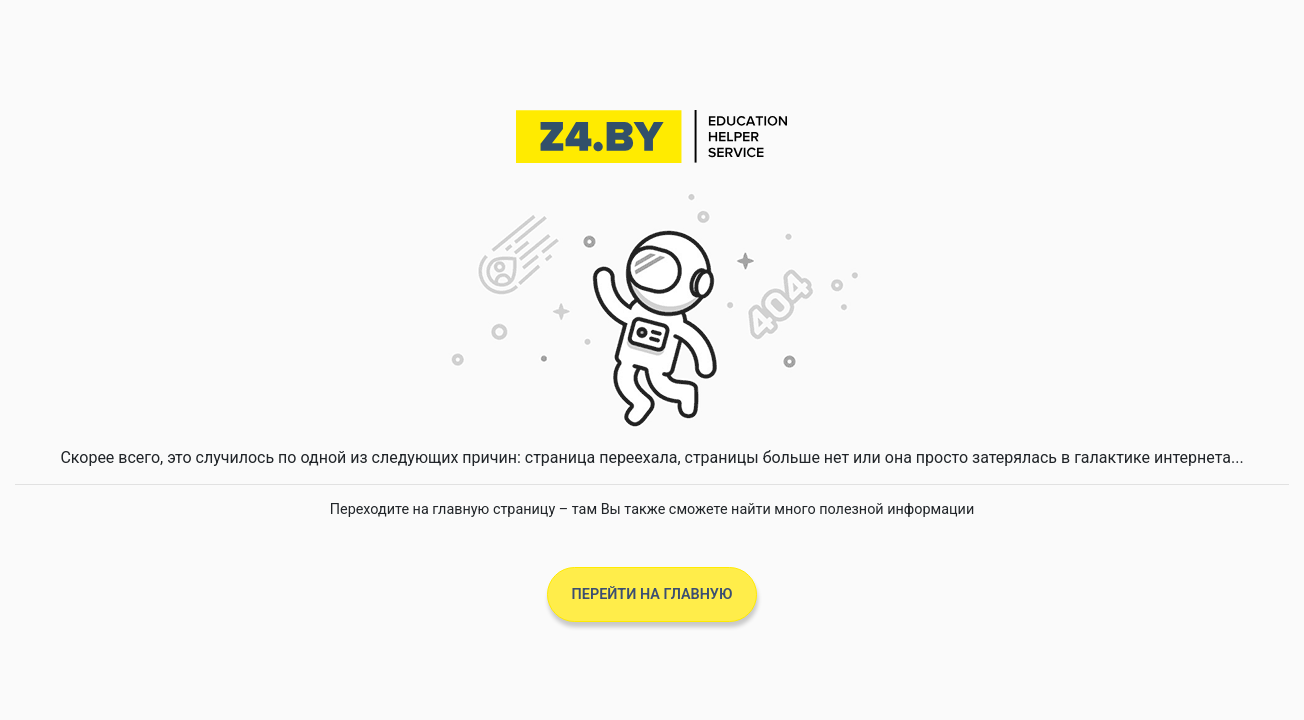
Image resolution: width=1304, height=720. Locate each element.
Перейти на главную (652, 594)
